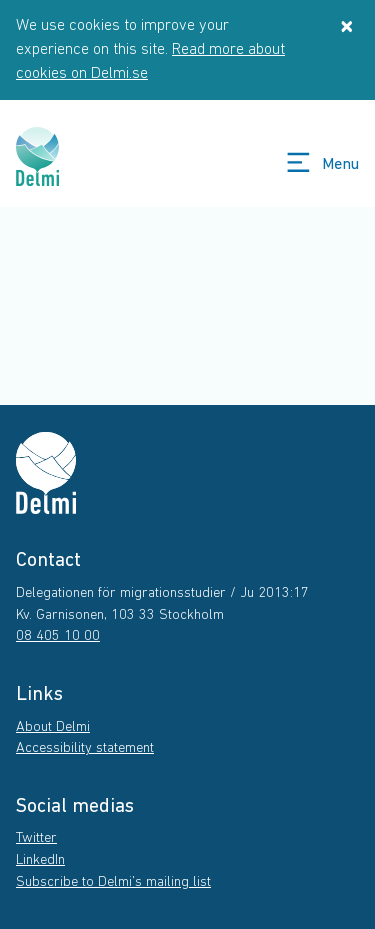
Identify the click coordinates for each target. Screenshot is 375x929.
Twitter (36, 838)
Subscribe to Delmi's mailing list (113, 882)
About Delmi (53, 727)
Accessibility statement (85, 748)
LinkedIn (40, 860)
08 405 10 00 (58, 636)
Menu (321, 162)
